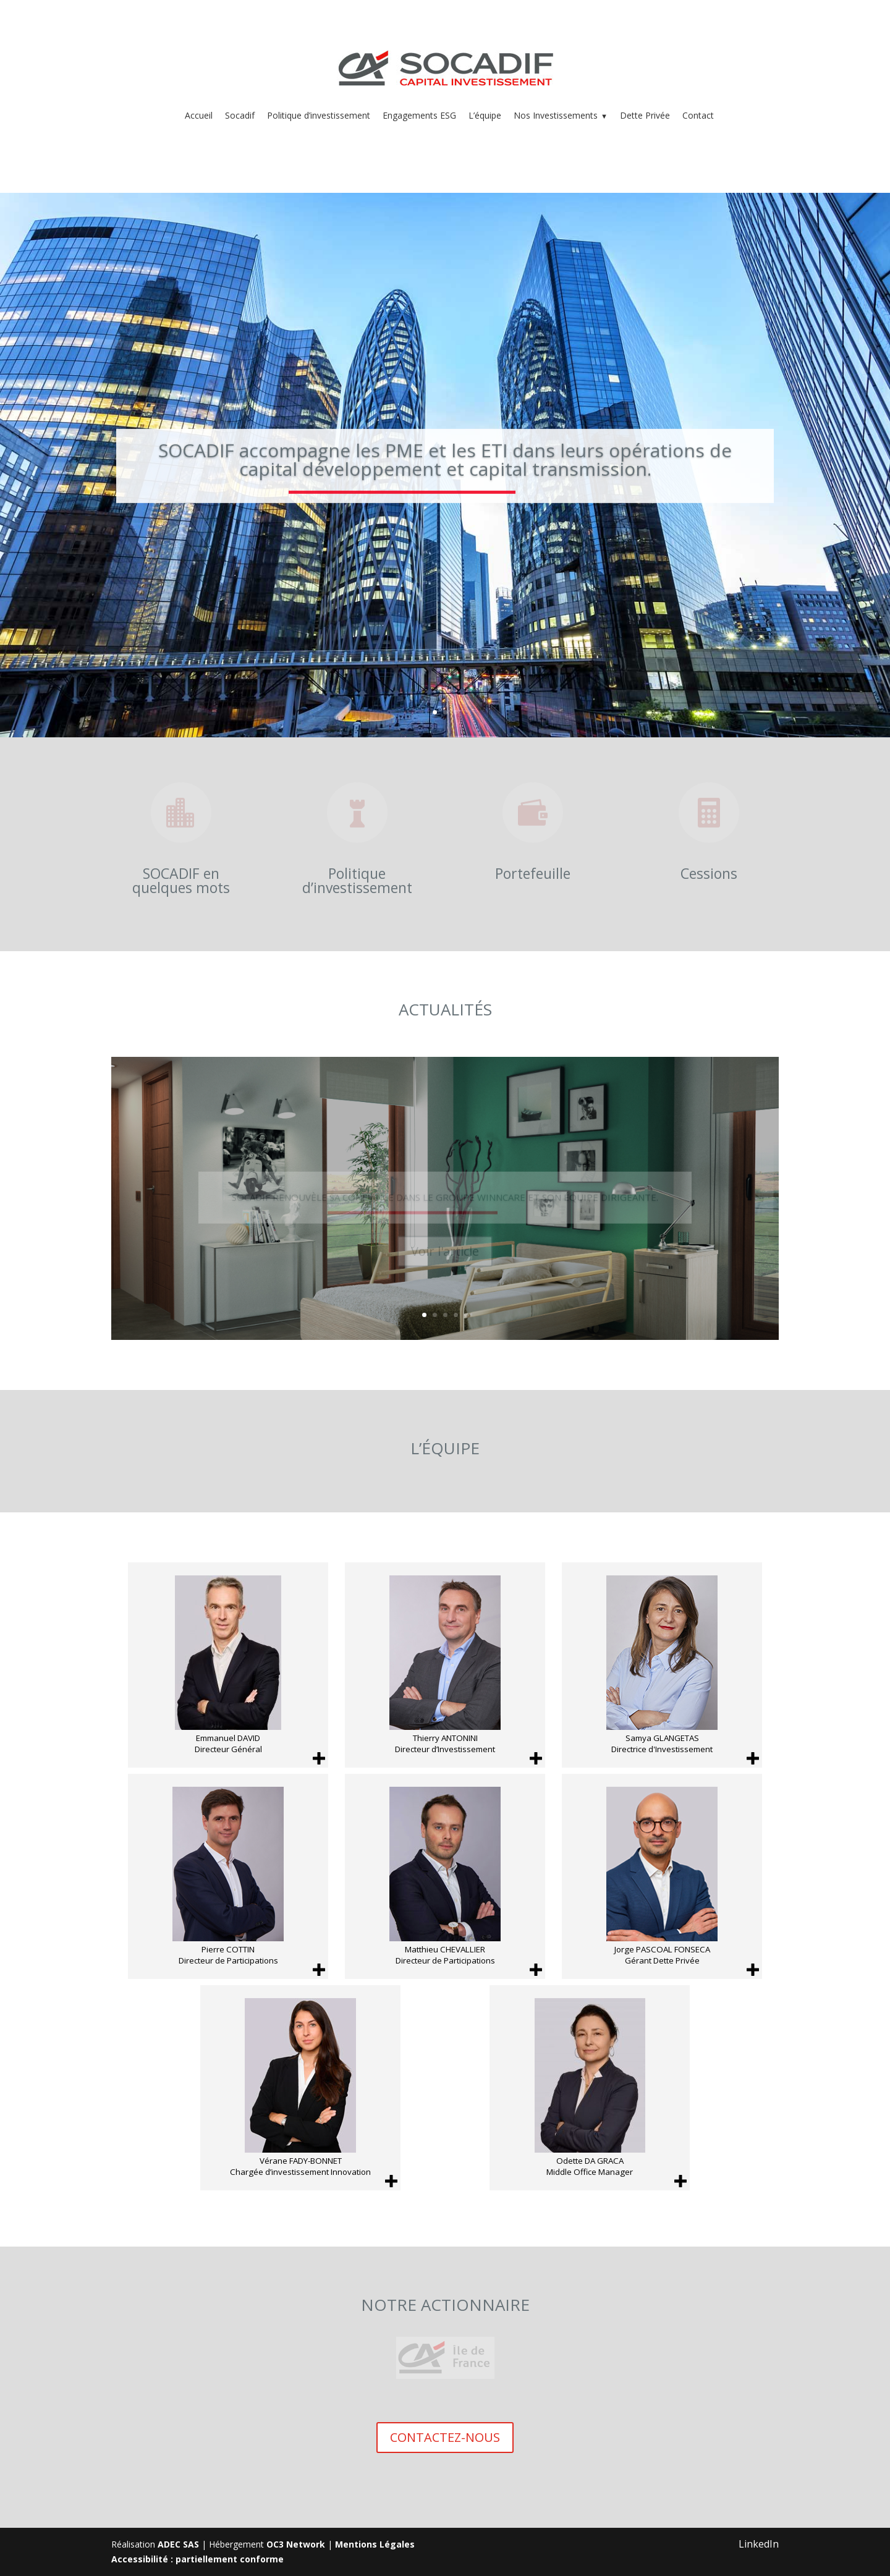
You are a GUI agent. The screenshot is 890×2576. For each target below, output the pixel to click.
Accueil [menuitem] (199, 115)
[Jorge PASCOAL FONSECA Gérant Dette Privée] (662, 1876)
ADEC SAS (178, 2544)
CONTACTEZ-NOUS (445, 2437)
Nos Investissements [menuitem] (561, 115)
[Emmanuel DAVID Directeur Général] (228, 1665)
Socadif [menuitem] (240, 115)
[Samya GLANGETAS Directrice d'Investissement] (662, 1665)
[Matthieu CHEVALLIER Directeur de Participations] (445, 1876)
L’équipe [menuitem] (484, 115)
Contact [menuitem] (698, 115)
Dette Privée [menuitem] (645, 115)
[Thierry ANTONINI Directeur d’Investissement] (445, 1665)
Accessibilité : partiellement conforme (197, 2559)
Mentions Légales (375, 2544)
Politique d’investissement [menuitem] (318, 115)
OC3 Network (295, 2544)
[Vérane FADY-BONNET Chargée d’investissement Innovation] (300, 2087)
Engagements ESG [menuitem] (419, 115)
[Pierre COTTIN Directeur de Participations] (228, 1876)
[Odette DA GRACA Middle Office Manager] (590, 2087)
